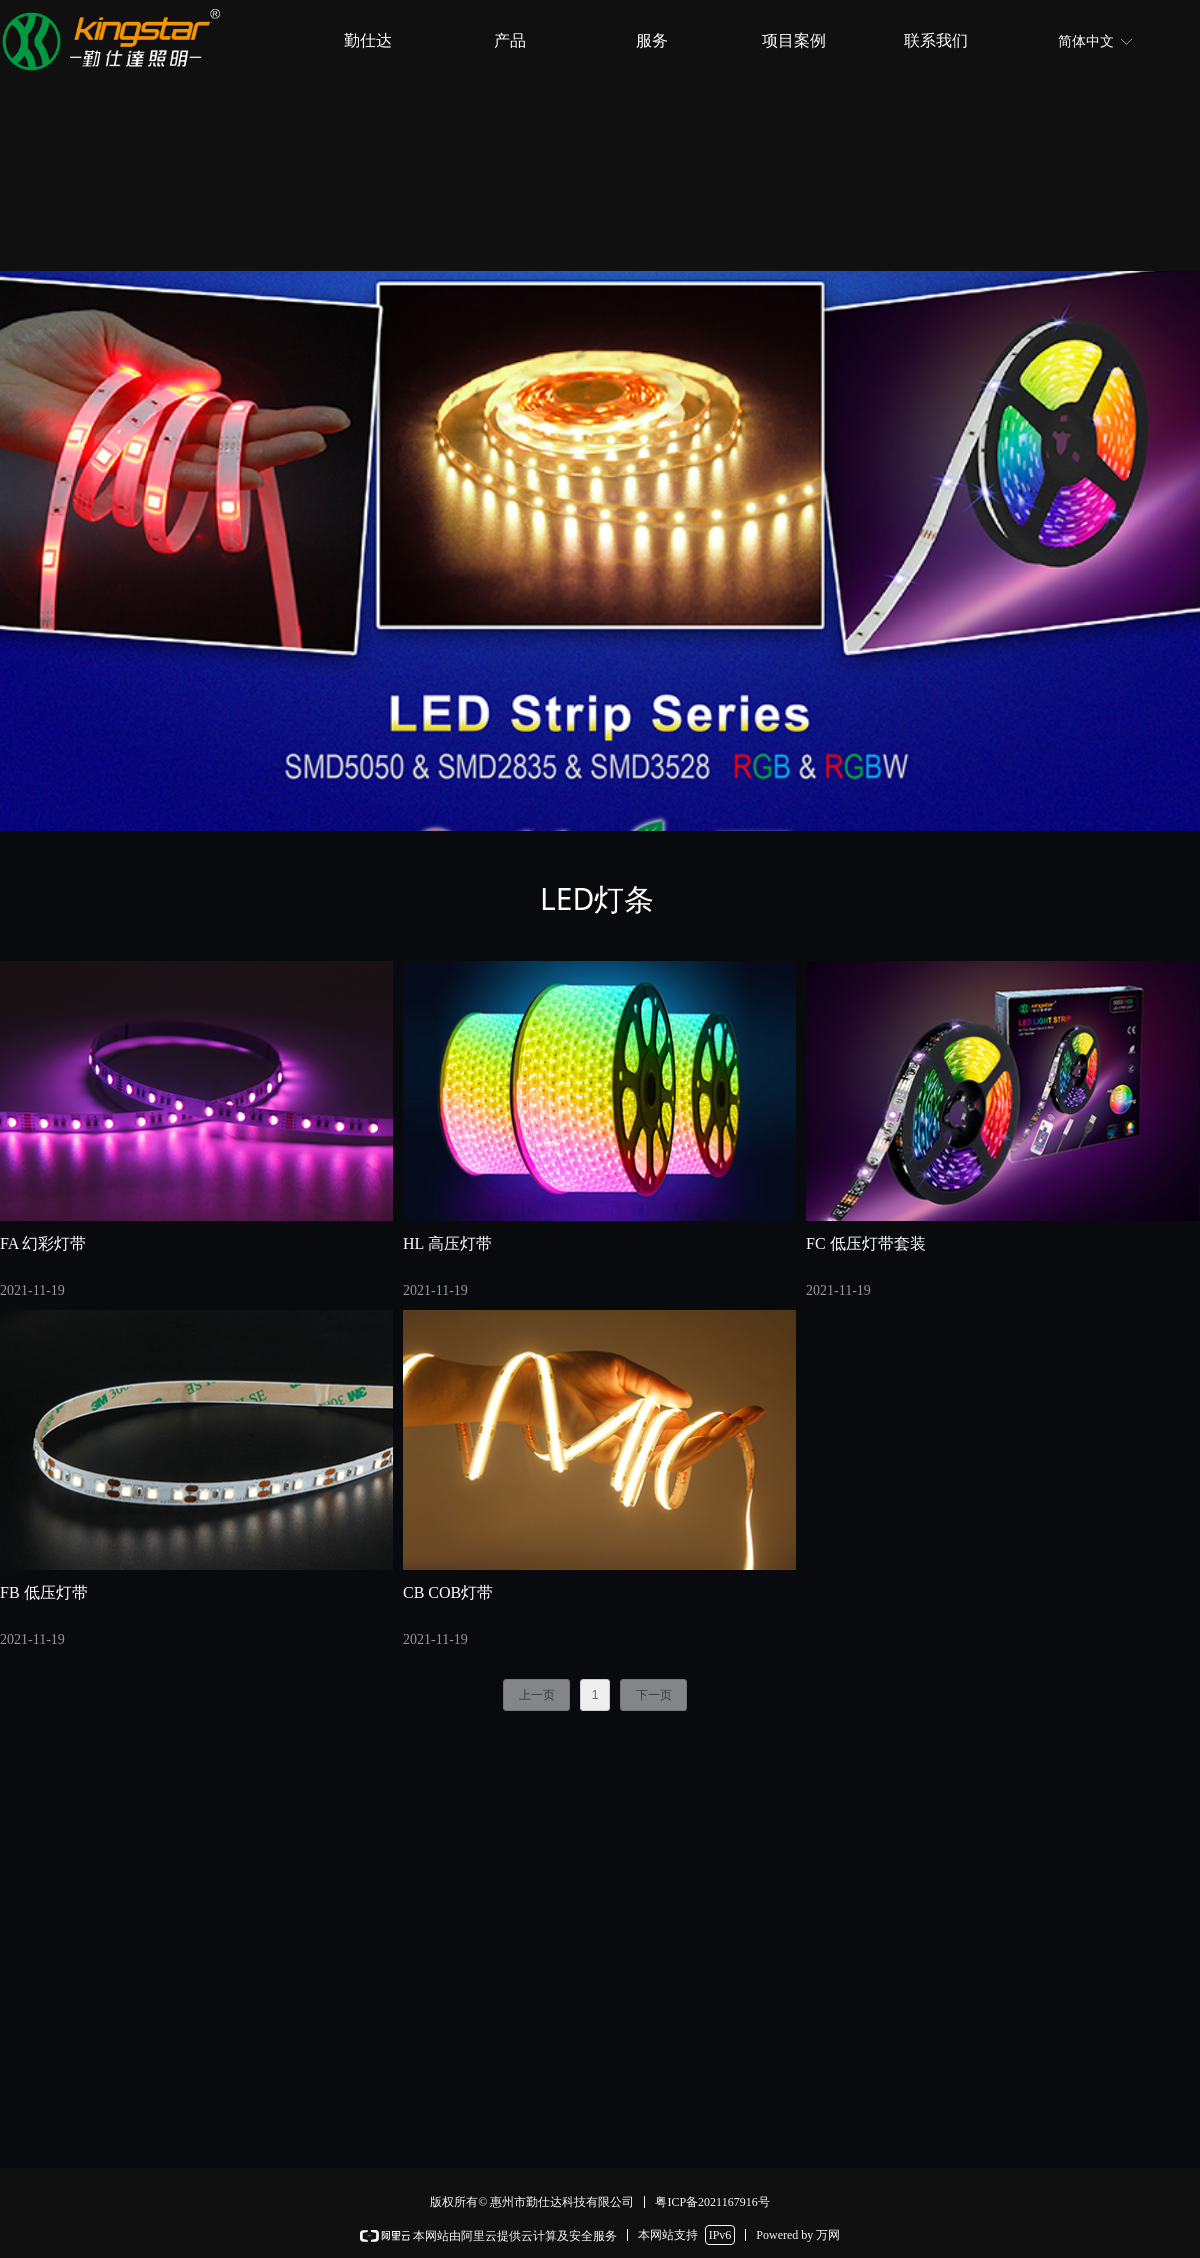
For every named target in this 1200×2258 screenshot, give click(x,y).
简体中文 (1086, 41)
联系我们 (936, 40)
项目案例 (794, 40)
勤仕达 (368, 40)
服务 (652, 40)
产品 (510, 40)
